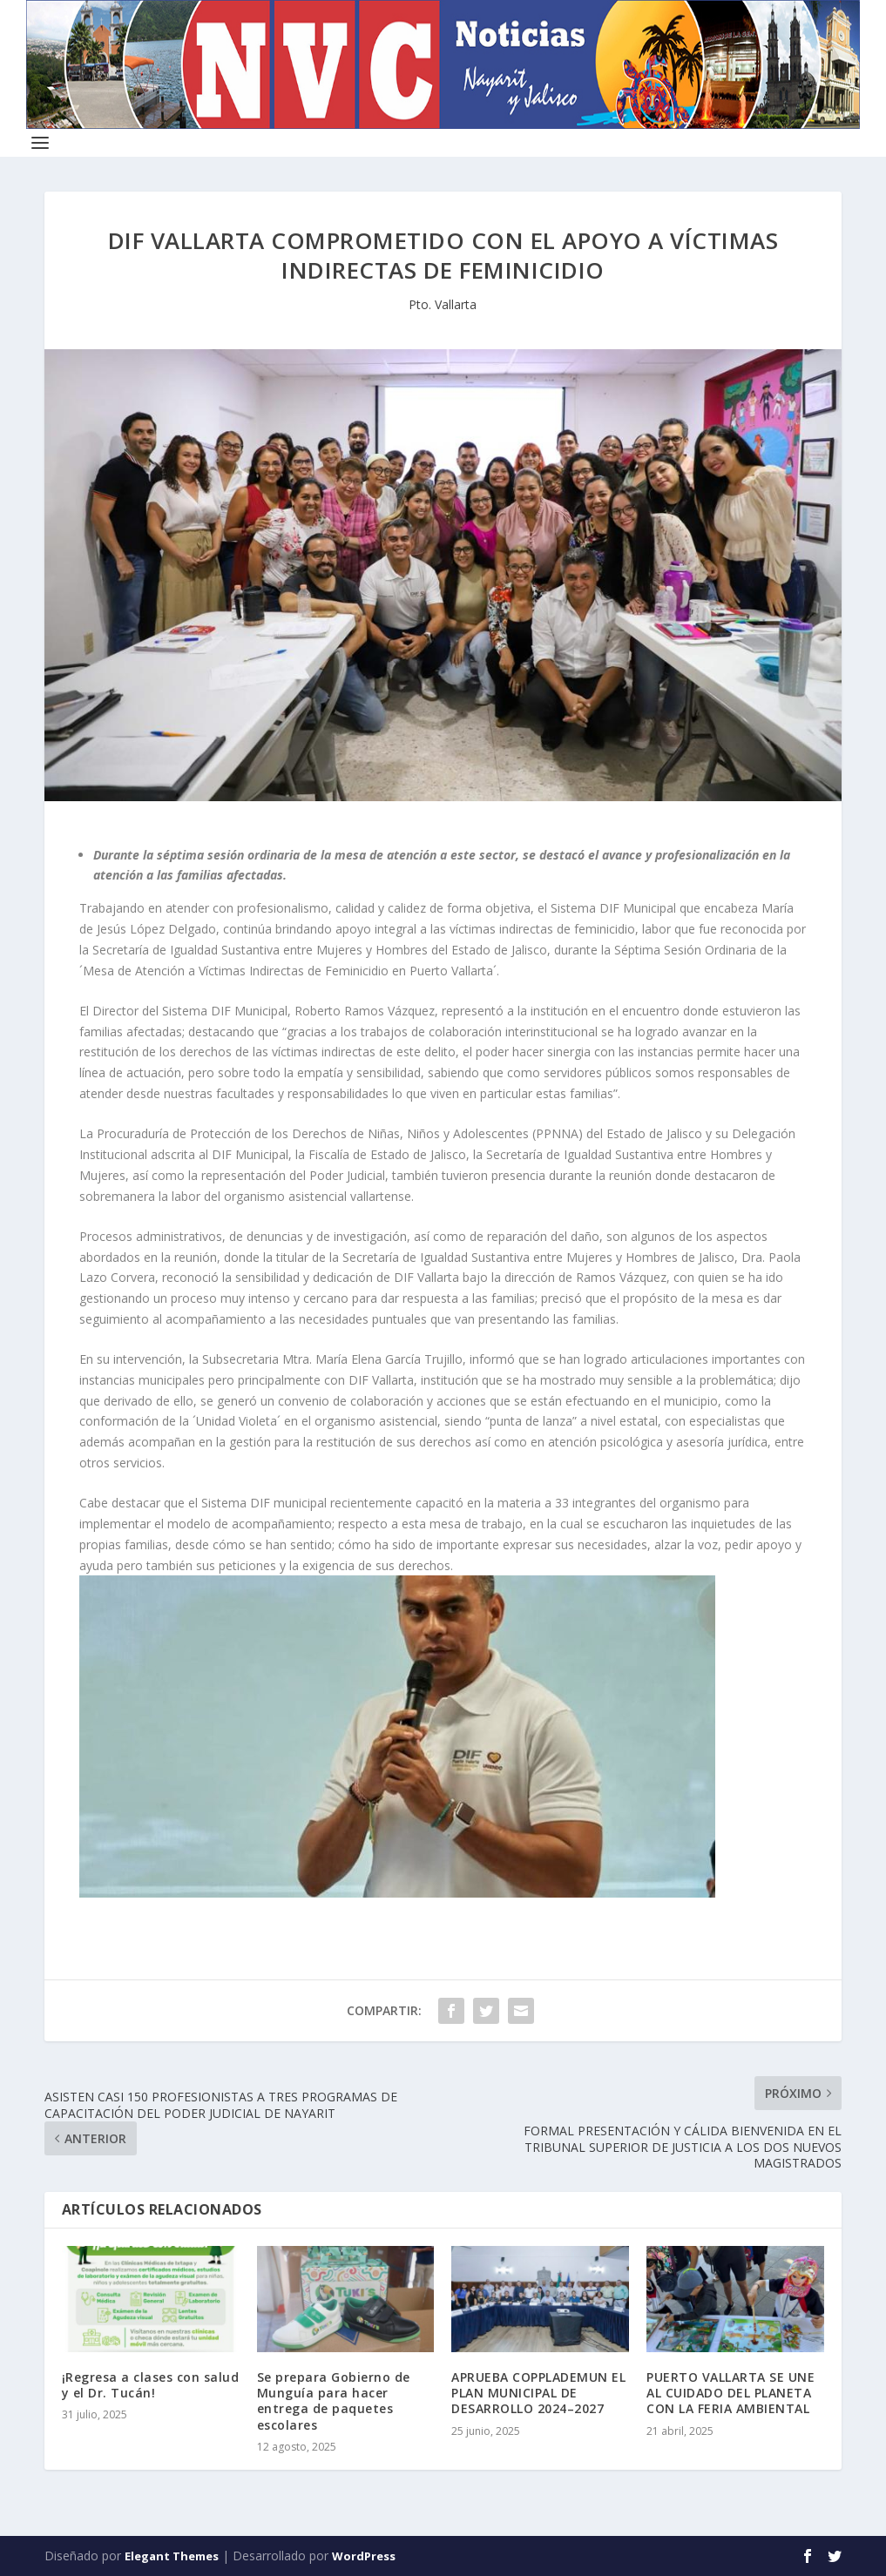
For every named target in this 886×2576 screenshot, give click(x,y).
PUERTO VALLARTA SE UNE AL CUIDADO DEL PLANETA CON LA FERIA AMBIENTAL (730, 2393)
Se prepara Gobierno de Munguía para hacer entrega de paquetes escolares (333, 2401)
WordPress (364, 2556)
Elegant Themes (172, 2556)
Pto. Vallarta (443, 304)
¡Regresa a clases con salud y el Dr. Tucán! (151, 2385)
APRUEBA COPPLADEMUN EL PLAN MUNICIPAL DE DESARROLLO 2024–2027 (538, 2393)
